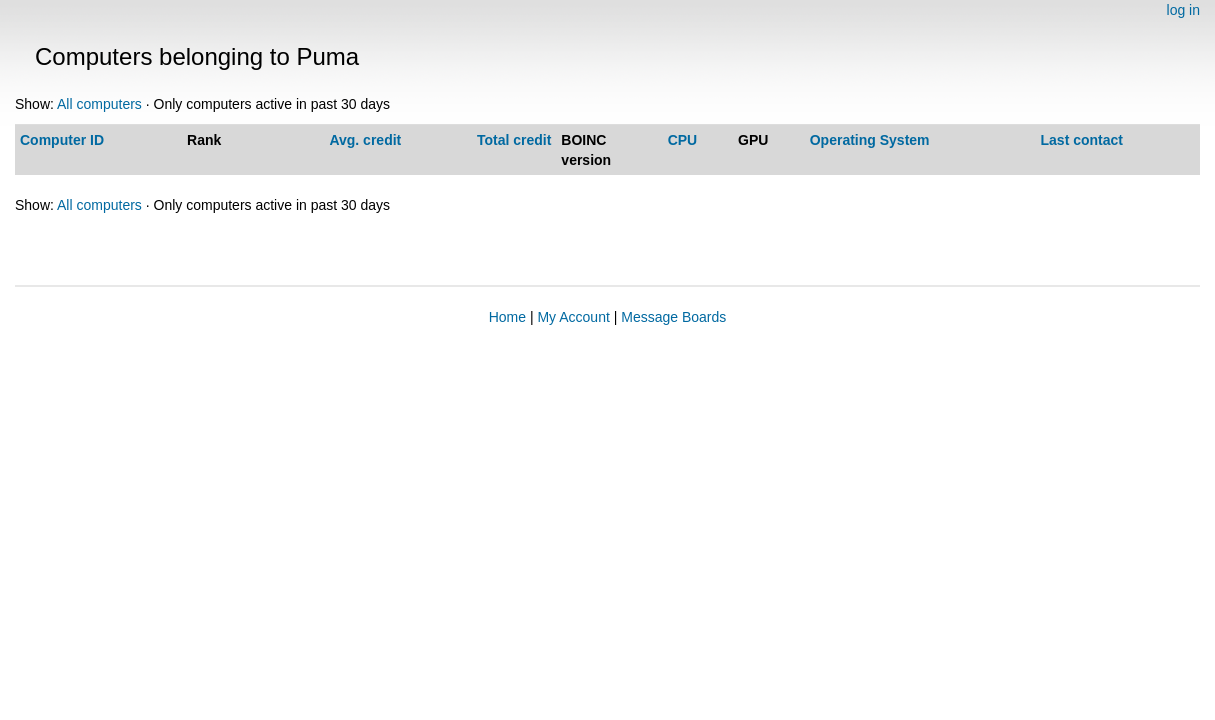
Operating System (870, 140)
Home (507, 317)
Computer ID (62, 140)
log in (1183, 10)
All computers (99, 104)
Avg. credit (365, 140)
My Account (573, 317)
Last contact (1082, 140)
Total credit (514, 140)
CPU (683, 140)
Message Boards (673, 317)
